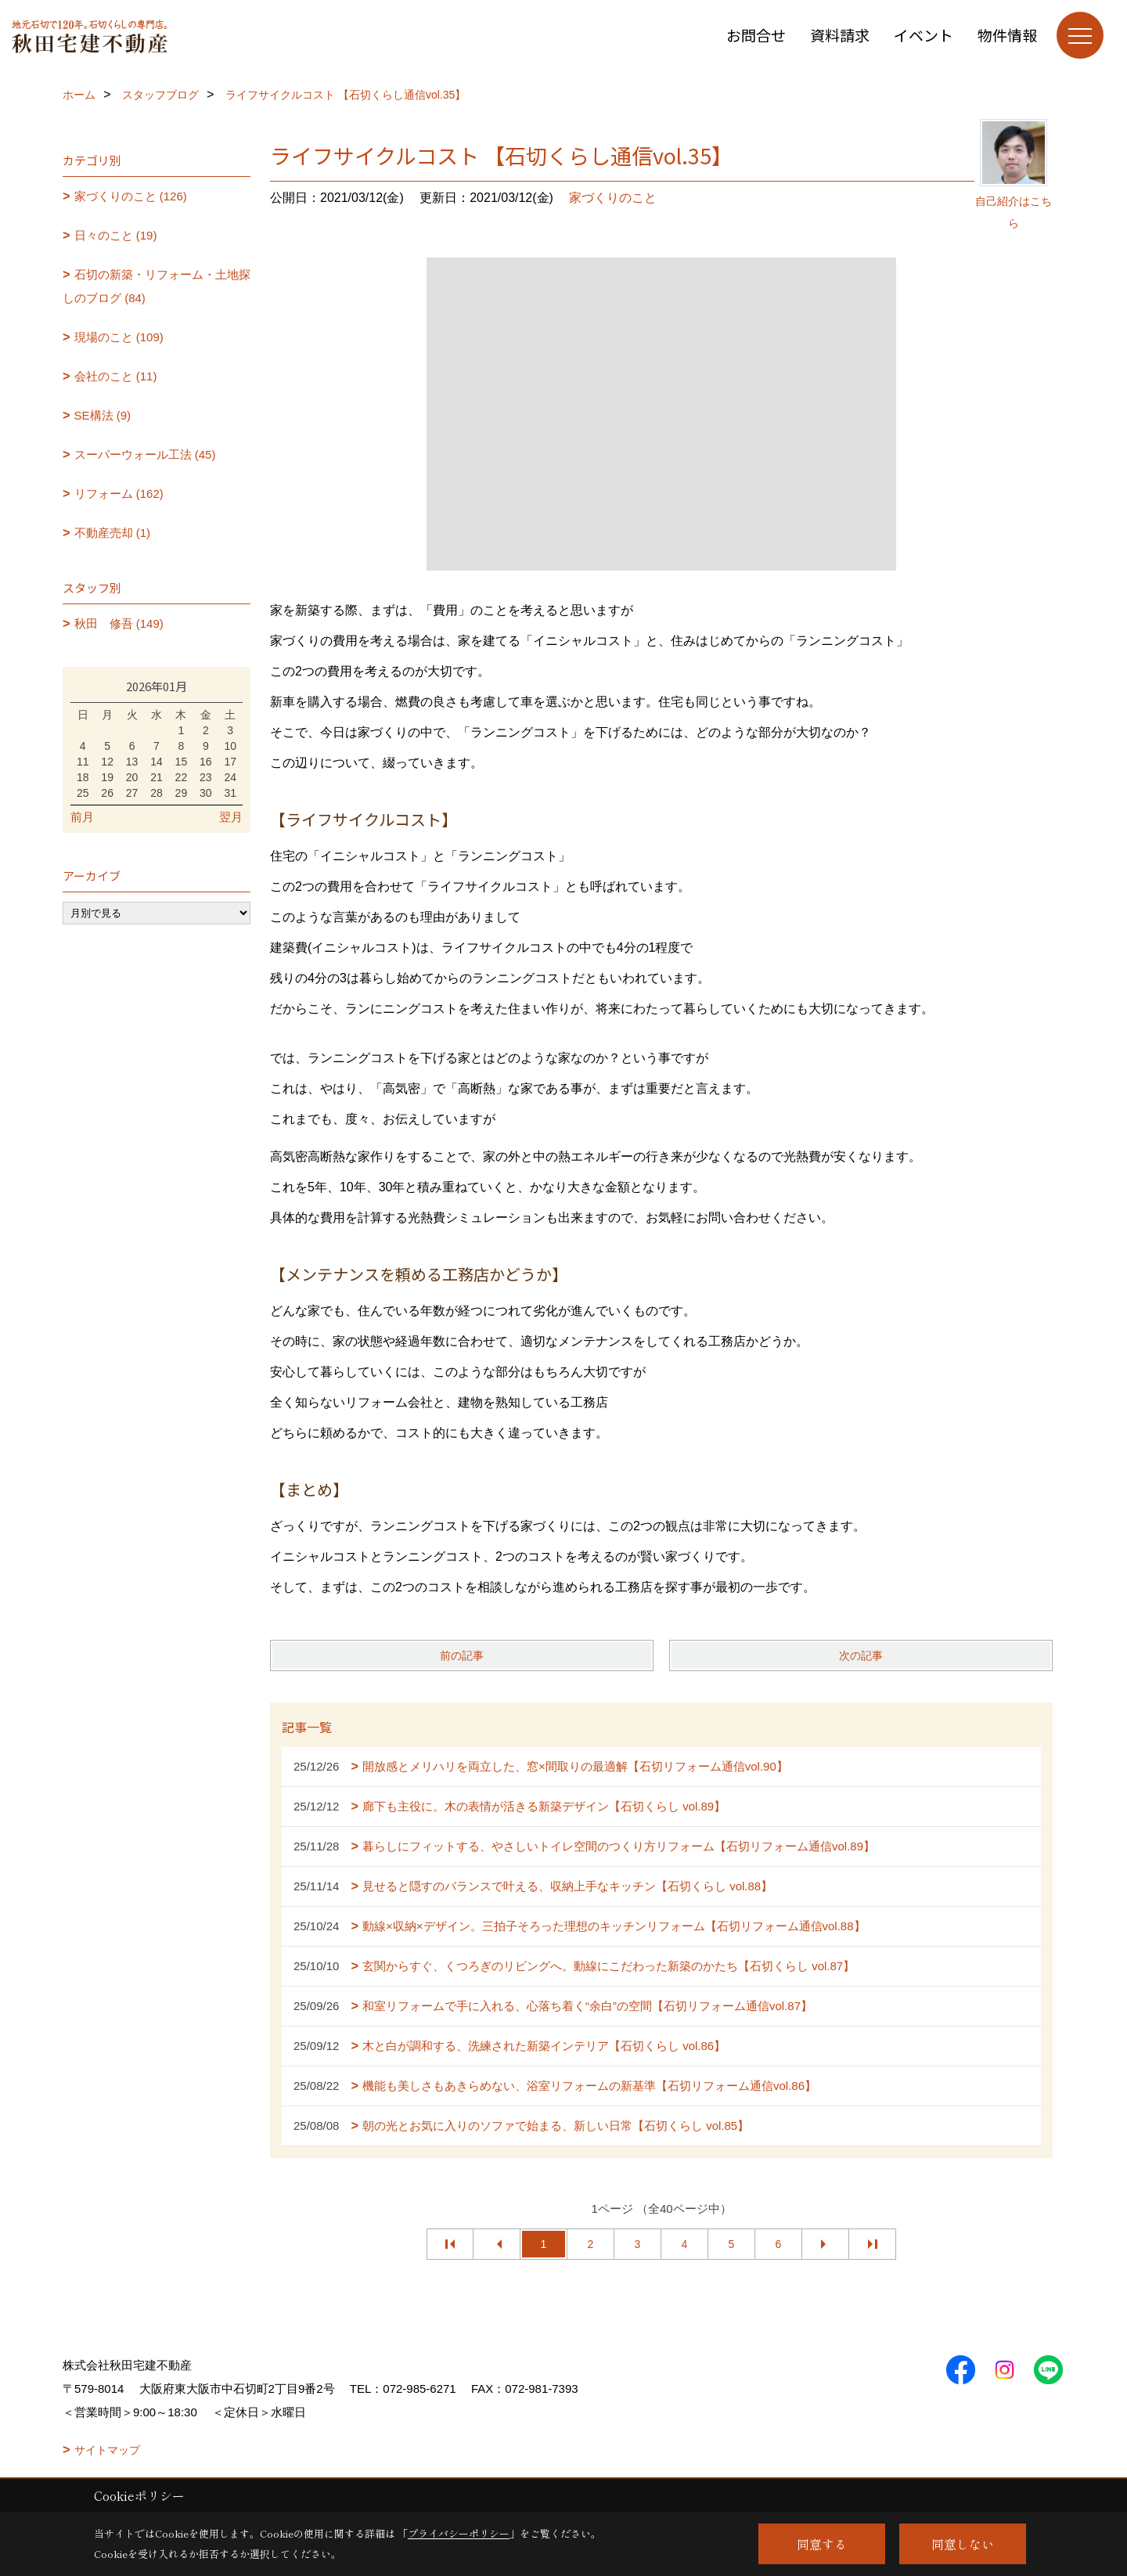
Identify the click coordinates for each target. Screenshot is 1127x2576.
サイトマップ (107, 2450)
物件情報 (1007, 34)
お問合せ (756, 34)
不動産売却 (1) (112, 532)
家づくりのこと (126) (130, 196)
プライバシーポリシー (458, 2533)
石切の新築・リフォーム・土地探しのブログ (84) (156, 286)
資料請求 (840, 34)
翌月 (231, 816)
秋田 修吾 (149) (119, 623)
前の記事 (462, 1655)
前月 (82, 816)
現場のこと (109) (119, 337)
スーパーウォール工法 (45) (145, 454)
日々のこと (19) (115, 235)
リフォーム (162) (119, 493)
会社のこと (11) (115, 376)
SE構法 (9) (102, 415)
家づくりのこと (613, 197)
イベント (923, 34)
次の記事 (861, 1655)
